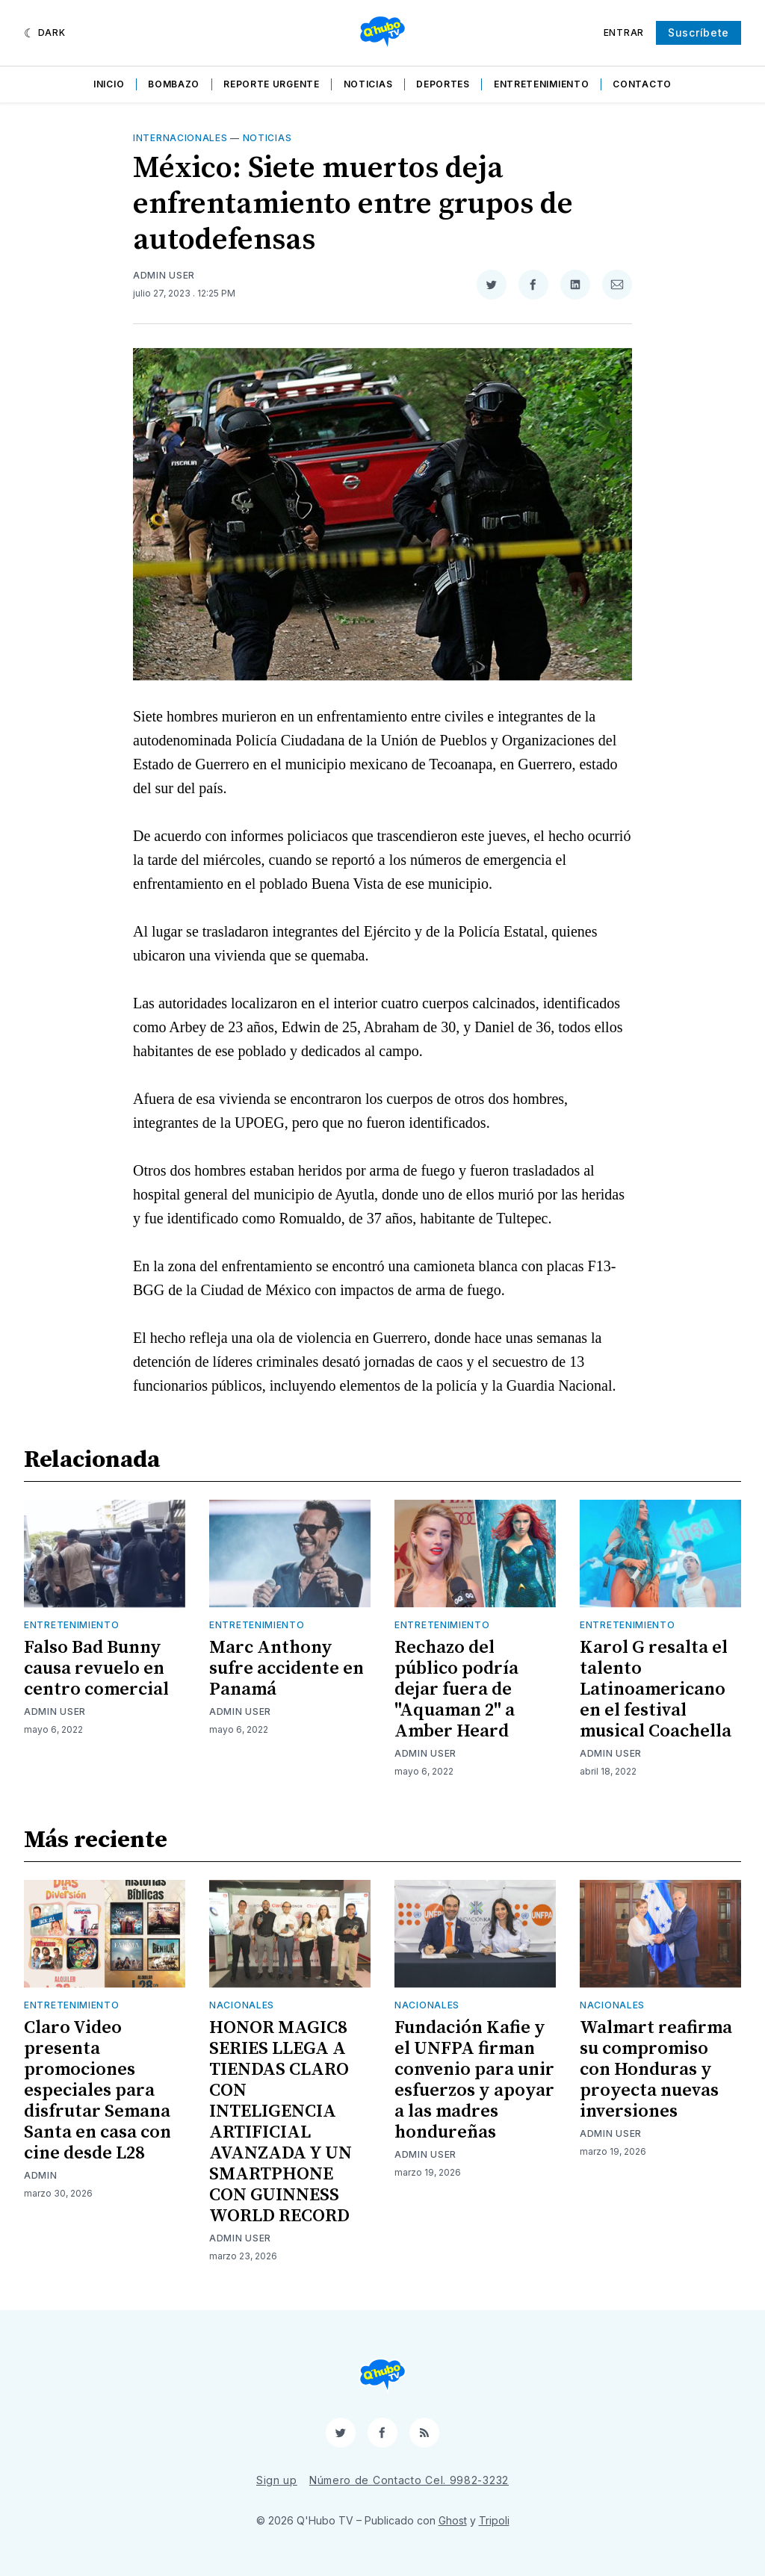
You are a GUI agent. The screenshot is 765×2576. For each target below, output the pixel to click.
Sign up (276, 2480)
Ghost (453, 2520)
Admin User (164, 275)
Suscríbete (698, 32)
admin (41, 2175)
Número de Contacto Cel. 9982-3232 (409, 2480)
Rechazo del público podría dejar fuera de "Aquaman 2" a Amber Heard (456, 1689)
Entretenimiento (541, 84)
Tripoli (494, 2520)
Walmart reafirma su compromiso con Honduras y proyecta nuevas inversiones (656, 2070)
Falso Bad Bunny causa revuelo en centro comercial (96, 1668)
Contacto (642, 84)
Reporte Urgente (271, 84)
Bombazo (173, 84)
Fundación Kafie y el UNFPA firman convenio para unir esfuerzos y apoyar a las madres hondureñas (474, 2080)
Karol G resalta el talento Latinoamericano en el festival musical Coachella (655, 1689)
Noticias (368, 84)
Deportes (443, 84)
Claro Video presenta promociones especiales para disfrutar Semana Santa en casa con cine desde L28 (97, 2090)
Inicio (108, 84)
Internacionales (180, 137)
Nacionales (241, 2005)
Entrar (624, 32)
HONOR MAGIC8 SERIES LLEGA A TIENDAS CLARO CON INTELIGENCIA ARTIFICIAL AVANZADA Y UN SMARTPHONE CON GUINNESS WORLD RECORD (280, 2122)
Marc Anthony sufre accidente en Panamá (286, 1668)
